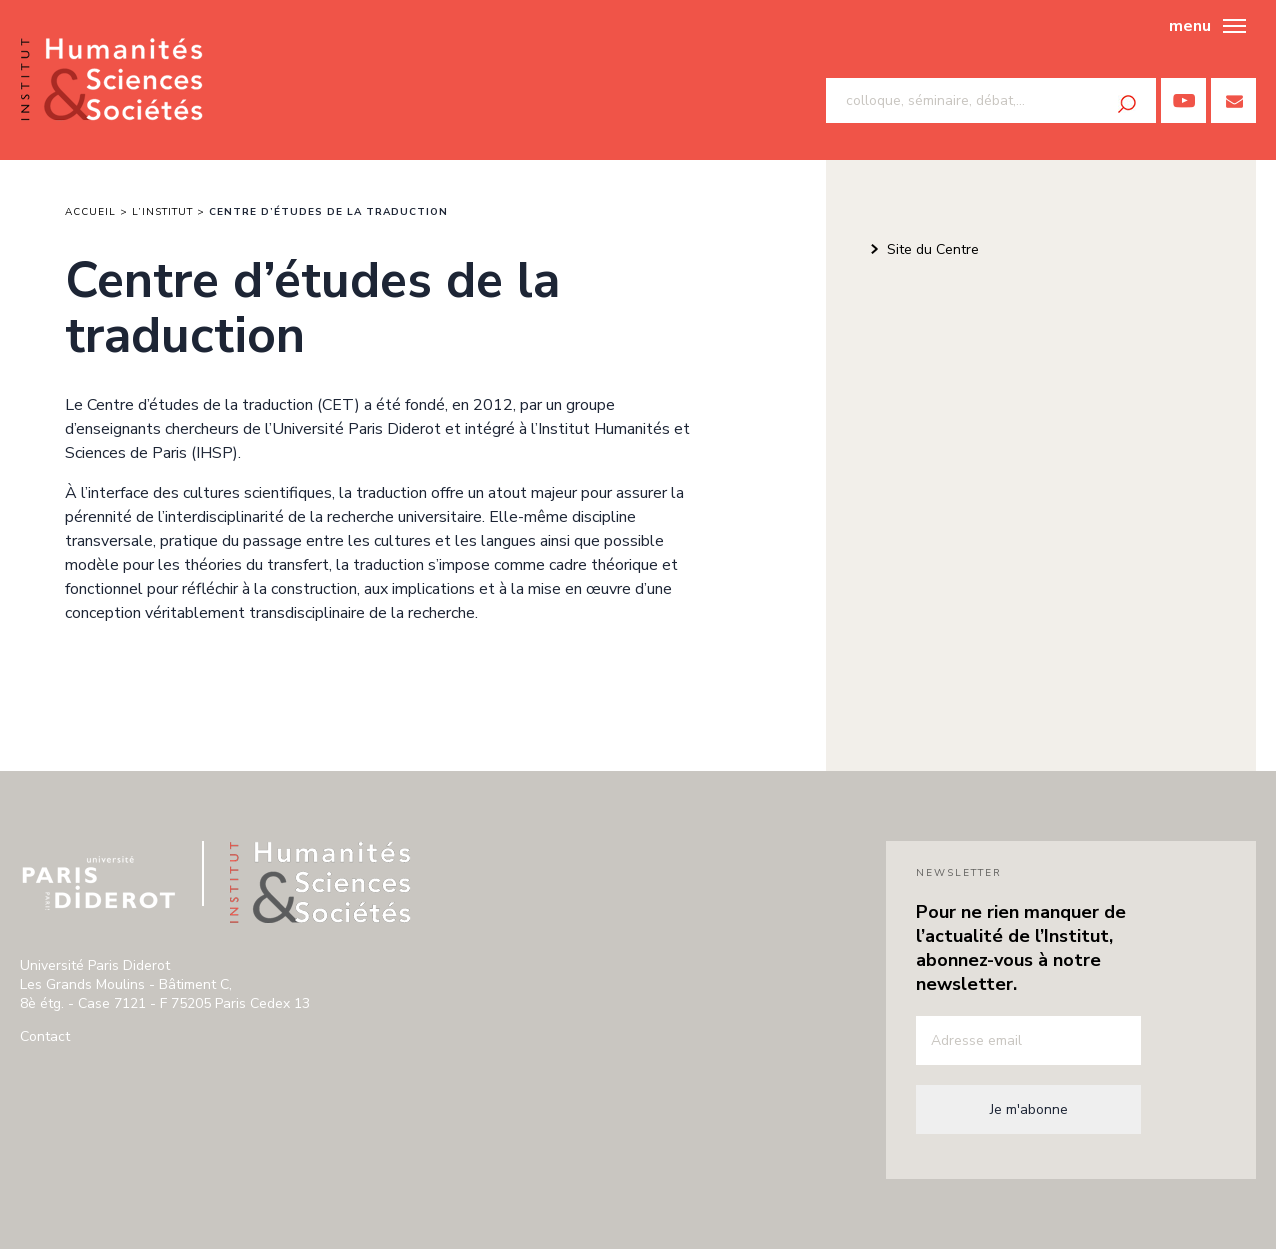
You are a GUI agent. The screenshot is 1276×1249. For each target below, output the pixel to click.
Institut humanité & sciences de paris (111, 80)
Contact (45, 1036)
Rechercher (1127, 104)
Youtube (1183, 100)
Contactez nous (1233, 100)
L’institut (162, 212)
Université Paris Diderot (99, 883)
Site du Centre (933, 249)
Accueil (90, 212)
